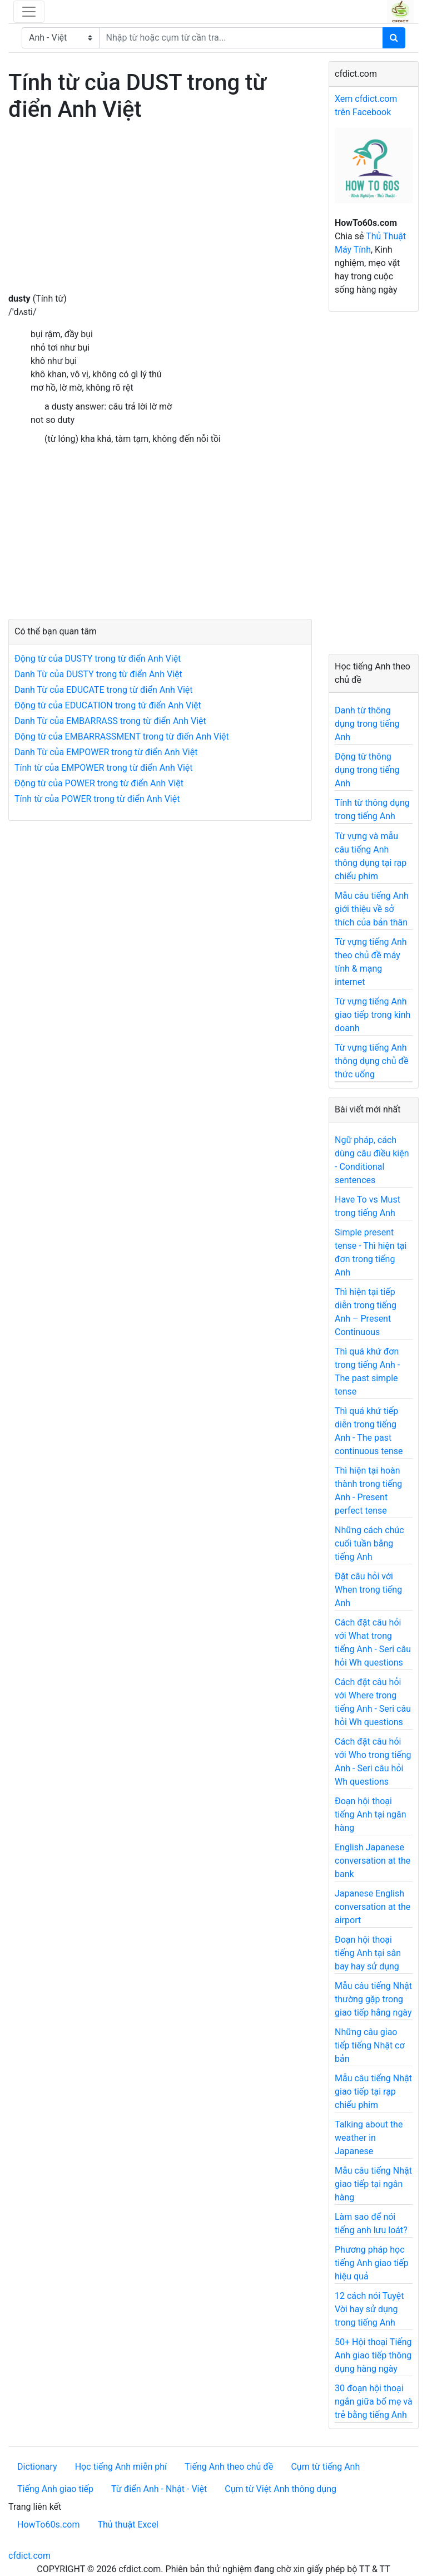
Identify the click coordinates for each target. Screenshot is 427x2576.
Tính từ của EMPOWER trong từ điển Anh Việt (103, 767)
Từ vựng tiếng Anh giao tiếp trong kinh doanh (372, 1014)
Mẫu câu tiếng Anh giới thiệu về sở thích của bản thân (372, 909)
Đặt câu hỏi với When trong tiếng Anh (368, 1589)
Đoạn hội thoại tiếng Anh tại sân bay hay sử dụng (368, 1953)
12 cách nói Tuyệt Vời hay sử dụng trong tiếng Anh (369, 2309)
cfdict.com (29, 2555)
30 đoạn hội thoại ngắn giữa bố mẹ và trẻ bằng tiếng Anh (374, 2401)
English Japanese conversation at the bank (372, 1860)
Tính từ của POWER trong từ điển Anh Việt (97, 799)
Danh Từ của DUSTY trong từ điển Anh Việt (98, 674)
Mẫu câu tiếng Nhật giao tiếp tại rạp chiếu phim (373, 2091)
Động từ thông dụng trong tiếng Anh (367, 770)
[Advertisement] (160, 214)
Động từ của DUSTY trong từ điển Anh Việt (97, 658)
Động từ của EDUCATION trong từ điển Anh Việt (107, 705)
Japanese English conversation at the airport (372, 1906)
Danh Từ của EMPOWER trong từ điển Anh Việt (105, 752)
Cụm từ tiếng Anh (325, 2466)
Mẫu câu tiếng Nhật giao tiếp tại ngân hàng (373, 2184)
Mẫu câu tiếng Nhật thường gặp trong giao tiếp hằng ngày (373, 1999)
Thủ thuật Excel (127, 2524)
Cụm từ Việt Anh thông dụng (280, 2489)
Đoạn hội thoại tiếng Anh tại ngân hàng (370, 1814)
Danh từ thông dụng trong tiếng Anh (367, 723)
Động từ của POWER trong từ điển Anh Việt (98, 783)
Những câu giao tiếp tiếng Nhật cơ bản (370, 2045)
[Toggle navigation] (28, 12)
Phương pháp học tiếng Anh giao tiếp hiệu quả (372, 2263)
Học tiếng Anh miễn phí (121, 2466)
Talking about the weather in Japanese (369, 2137)
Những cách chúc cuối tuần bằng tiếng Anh (369, 1543)
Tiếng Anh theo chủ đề (229, 2466)
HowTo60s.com (48, 2524)
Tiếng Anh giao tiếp (55, 2489)
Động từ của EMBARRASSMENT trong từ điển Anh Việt (121, 736)
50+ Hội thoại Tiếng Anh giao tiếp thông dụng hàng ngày (373, 2355)
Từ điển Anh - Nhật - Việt (159, 2489)
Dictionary (37, 2466)
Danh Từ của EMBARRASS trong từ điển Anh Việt (110, 721)
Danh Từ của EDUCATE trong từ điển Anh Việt (103, 689)
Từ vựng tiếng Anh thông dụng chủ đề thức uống (372, 1061)
